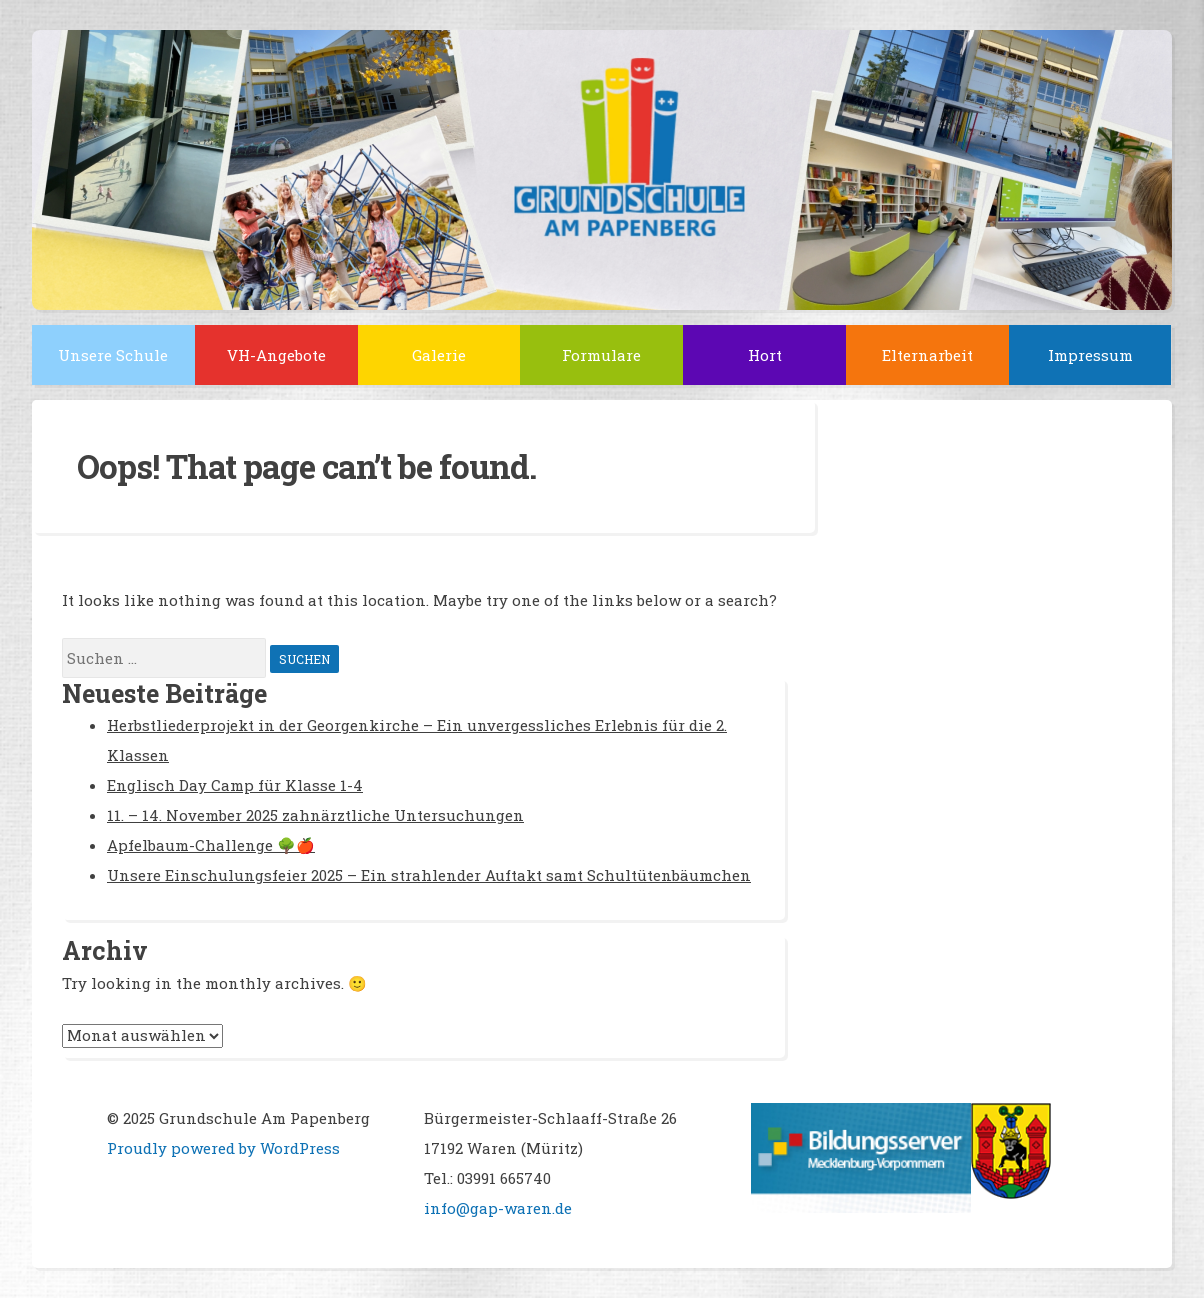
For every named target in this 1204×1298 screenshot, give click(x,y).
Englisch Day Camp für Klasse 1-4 (235, 785)
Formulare (601, 355)
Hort (765, 355)
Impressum (1090, 355)
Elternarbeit (927, 355)
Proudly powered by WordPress (223, 1148)
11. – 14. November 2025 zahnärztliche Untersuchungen (315, 815)
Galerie (439, 355)
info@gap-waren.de (498, 1208)
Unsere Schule (113, 355)
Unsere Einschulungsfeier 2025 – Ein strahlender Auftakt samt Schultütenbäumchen (429, 875)
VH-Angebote (276, 355)
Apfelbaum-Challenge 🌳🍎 (211, 845)
